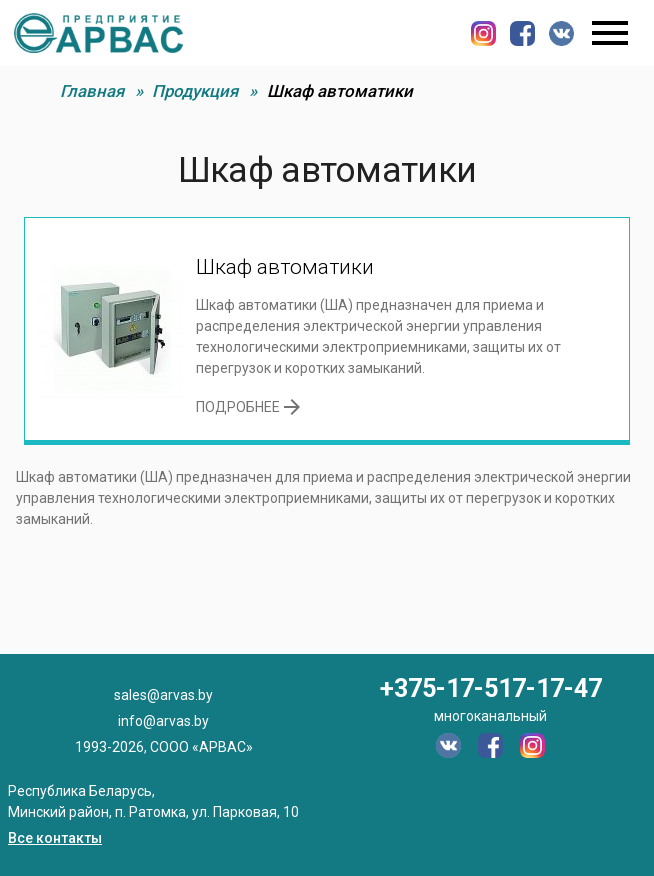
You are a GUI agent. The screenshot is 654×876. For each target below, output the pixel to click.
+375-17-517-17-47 (491, 688)
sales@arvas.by (163, 695)
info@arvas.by (163, 721)
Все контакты (55, 838)
